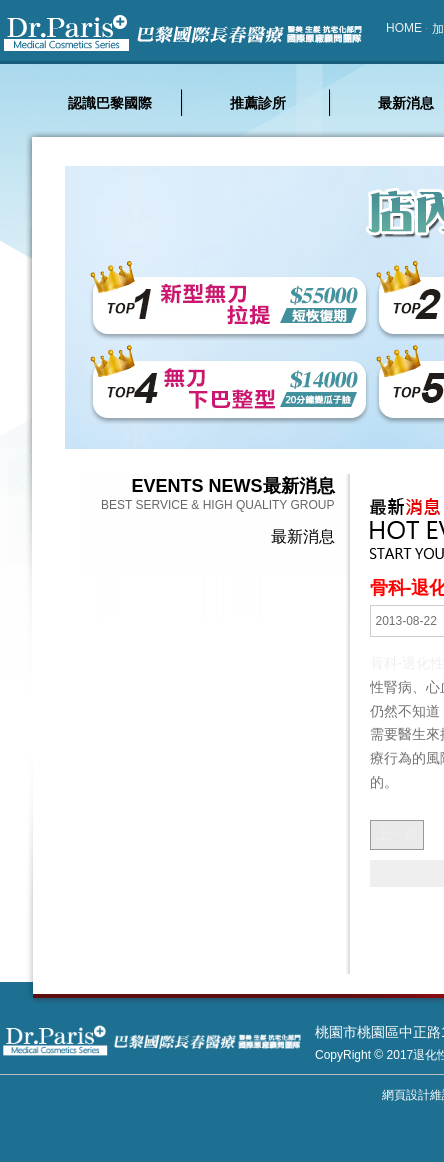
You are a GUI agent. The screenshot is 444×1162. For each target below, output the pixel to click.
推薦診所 (258, 103)
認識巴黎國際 (110, 103)
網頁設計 (406, 1095)
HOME (404, 28)
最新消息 (303, 536)
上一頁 (397, 834)
